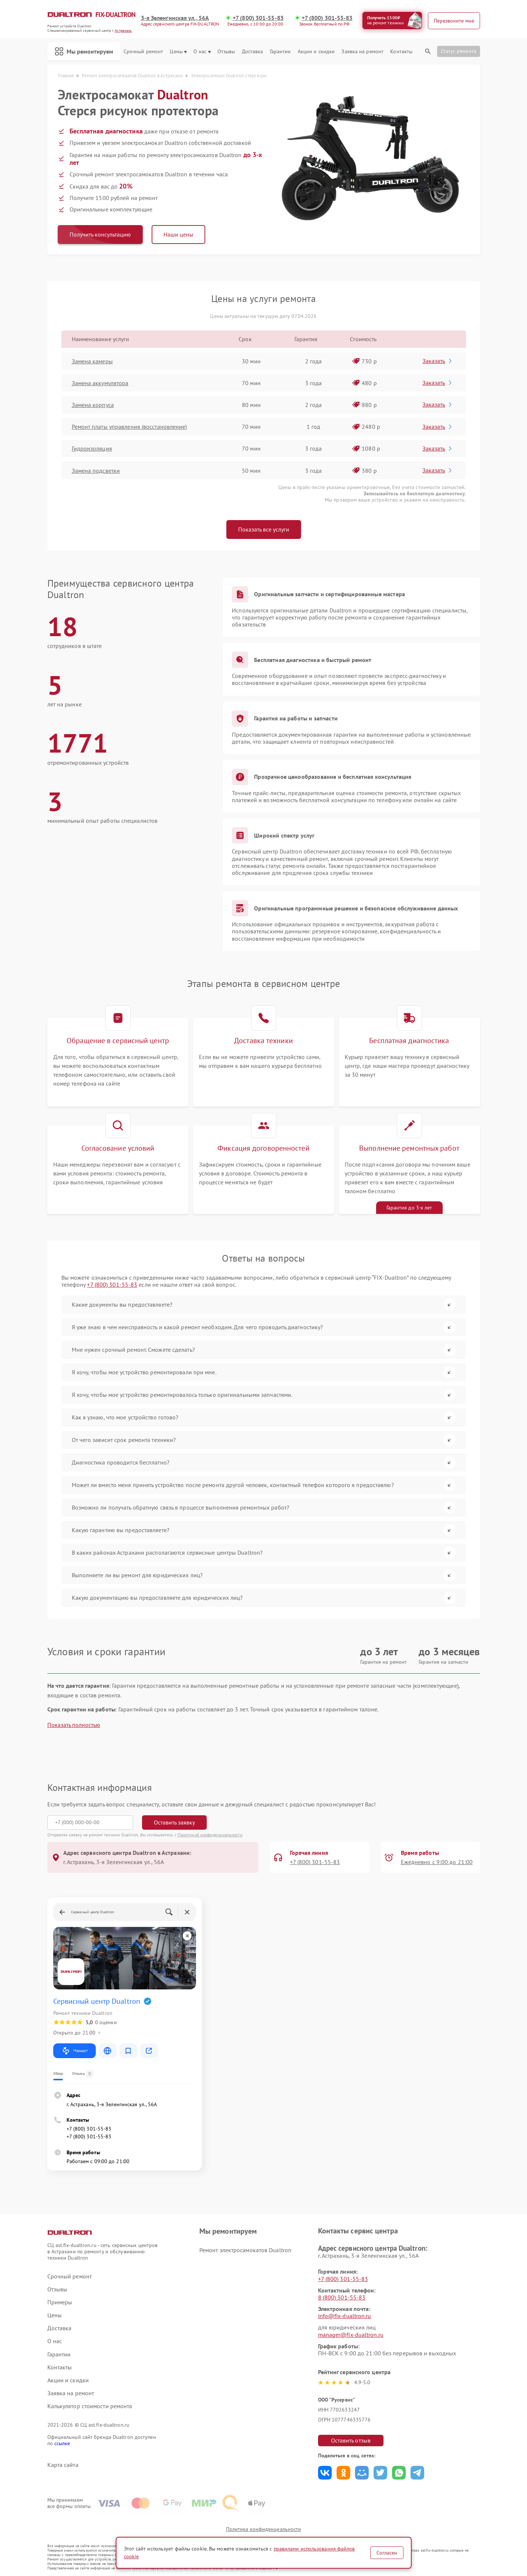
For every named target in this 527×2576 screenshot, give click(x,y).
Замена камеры (92, 361)
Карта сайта (62, 2464)
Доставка (252, 51)
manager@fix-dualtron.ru (351, 2334)
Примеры (59, 2302)
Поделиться (325, 2473)
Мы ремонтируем (84, 51)
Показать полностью (73, 1724)
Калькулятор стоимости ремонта (89, 2406)
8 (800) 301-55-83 (342, 2297)
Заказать (437, 360)
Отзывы (226, 51)
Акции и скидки (316, 51)
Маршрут (74, 2050)
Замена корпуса (93, 404)
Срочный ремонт (143, 51)
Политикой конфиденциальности (210, 1834)
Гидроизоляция (92, 448)
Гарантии (280, 51)
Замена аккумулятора (100, 383)
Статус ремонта (458, 51)
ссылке (62, 2443)
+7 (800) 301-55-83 (258, 17)
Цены (178, 51)
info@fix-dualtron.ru (344, 2315)
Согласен (386, 2552)
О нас (202, 51)
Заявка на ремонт (362, 51)
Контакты (401, 51)
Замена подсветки (96, 470)
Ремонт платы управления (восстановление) (129, 426)
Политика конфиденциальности (263, 2529)
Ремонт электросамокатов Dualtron (245, 2250)
